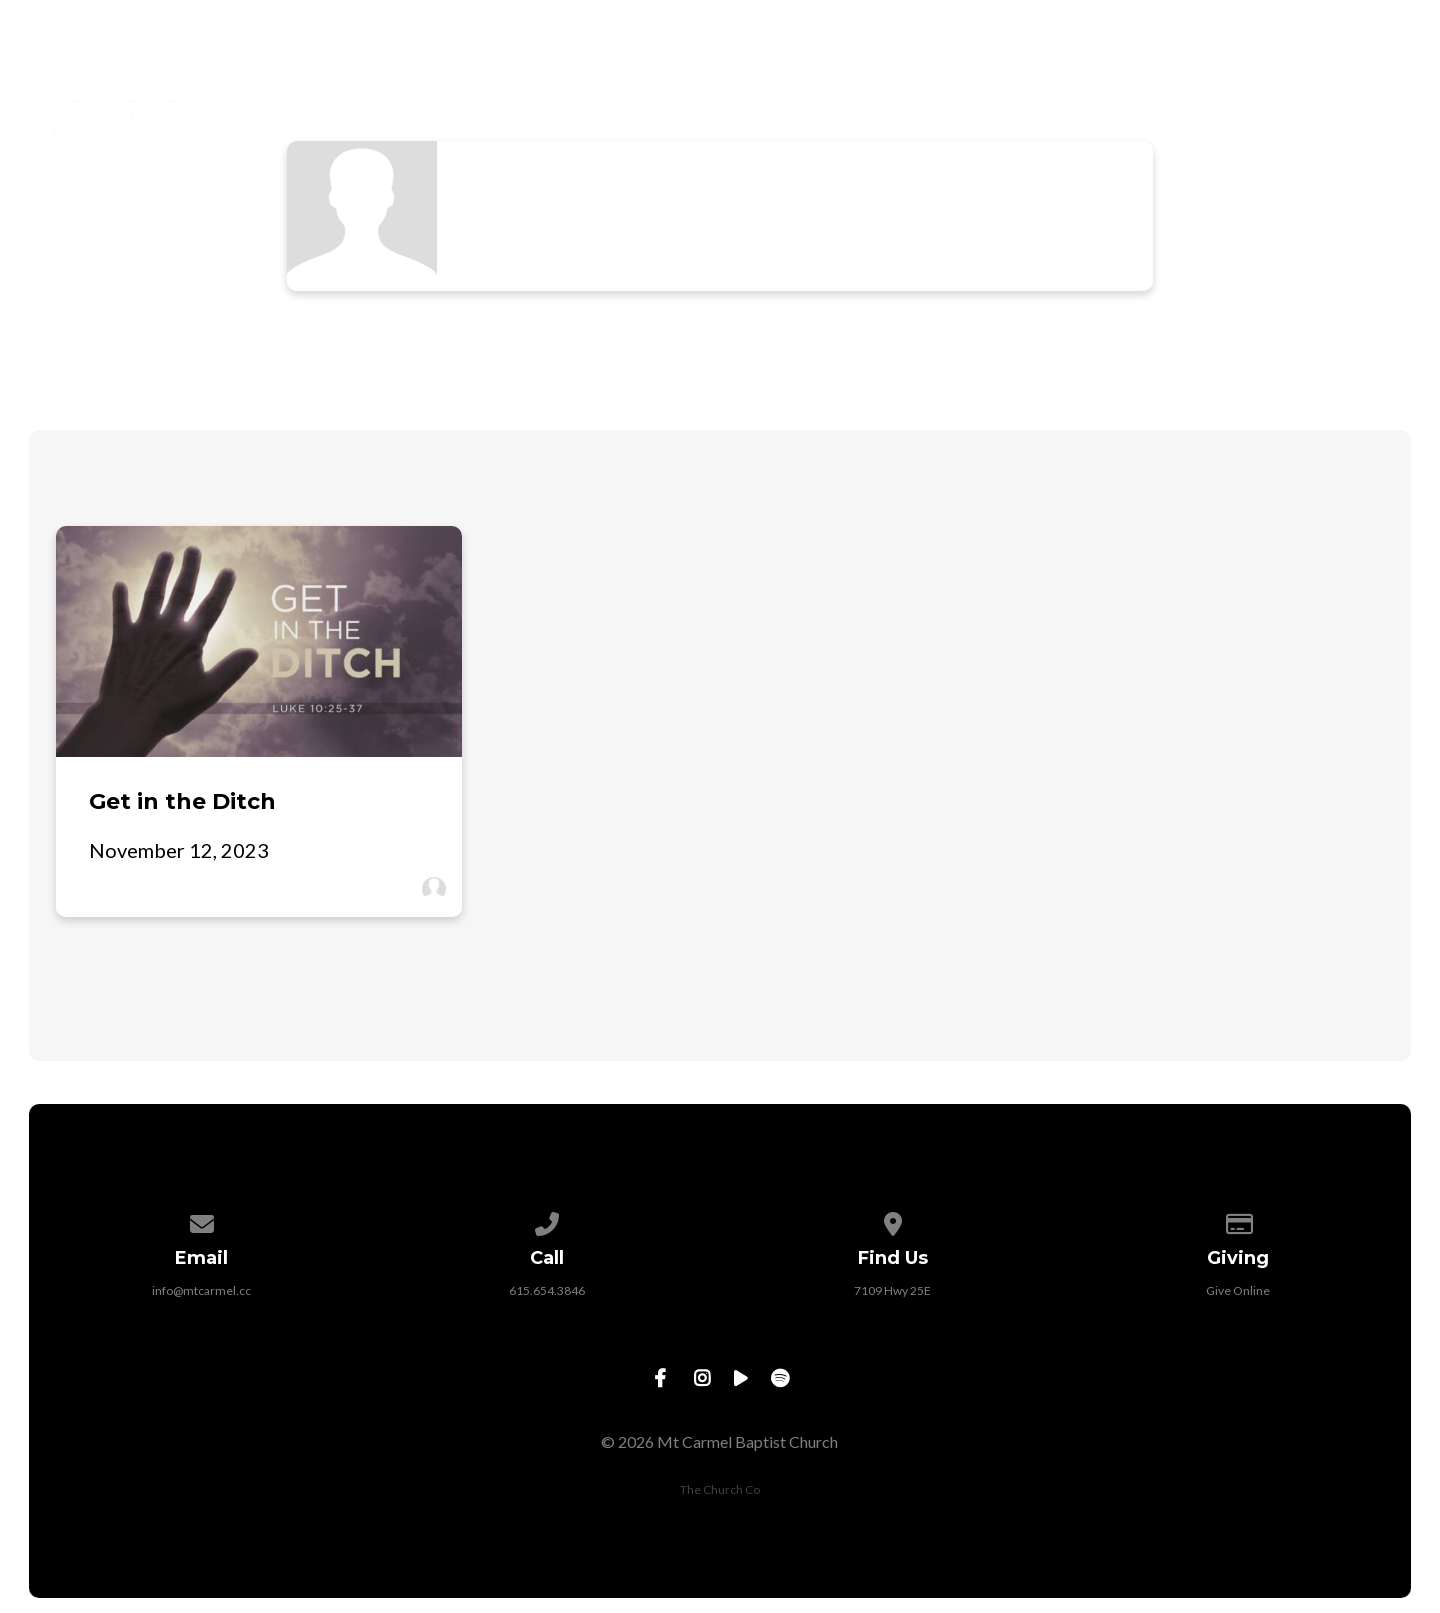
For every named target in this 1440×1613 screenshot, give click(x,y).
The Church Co (720, 1489)
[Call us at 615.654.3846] (547, 1220)
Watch (1152, 69)
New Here (607, 69)
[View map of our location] (893, 1220)
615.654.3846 (547, 1290)
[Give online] (1239, 1220)
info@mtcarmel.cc (201, 1290)
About (734, 69)
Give (1373, 69)
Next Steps (870, 69)
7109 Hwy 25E (892, 1290)
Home (484, 69)
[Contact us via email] (202, 1220)
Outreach (1023, 69)
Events (1268, 69)
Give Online (1238, 1290)
